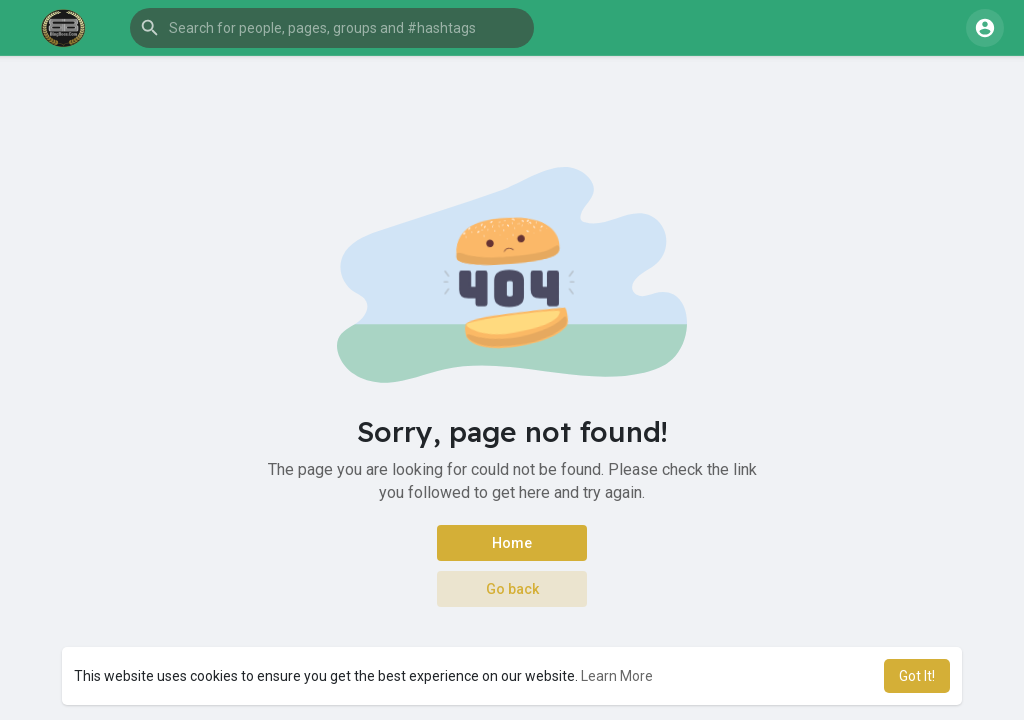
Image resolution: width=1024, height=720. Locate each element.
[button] (332, 28)
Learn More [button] (617, 676)
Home (512, 543)
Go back (512, 589)
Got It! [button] (917, 676)
